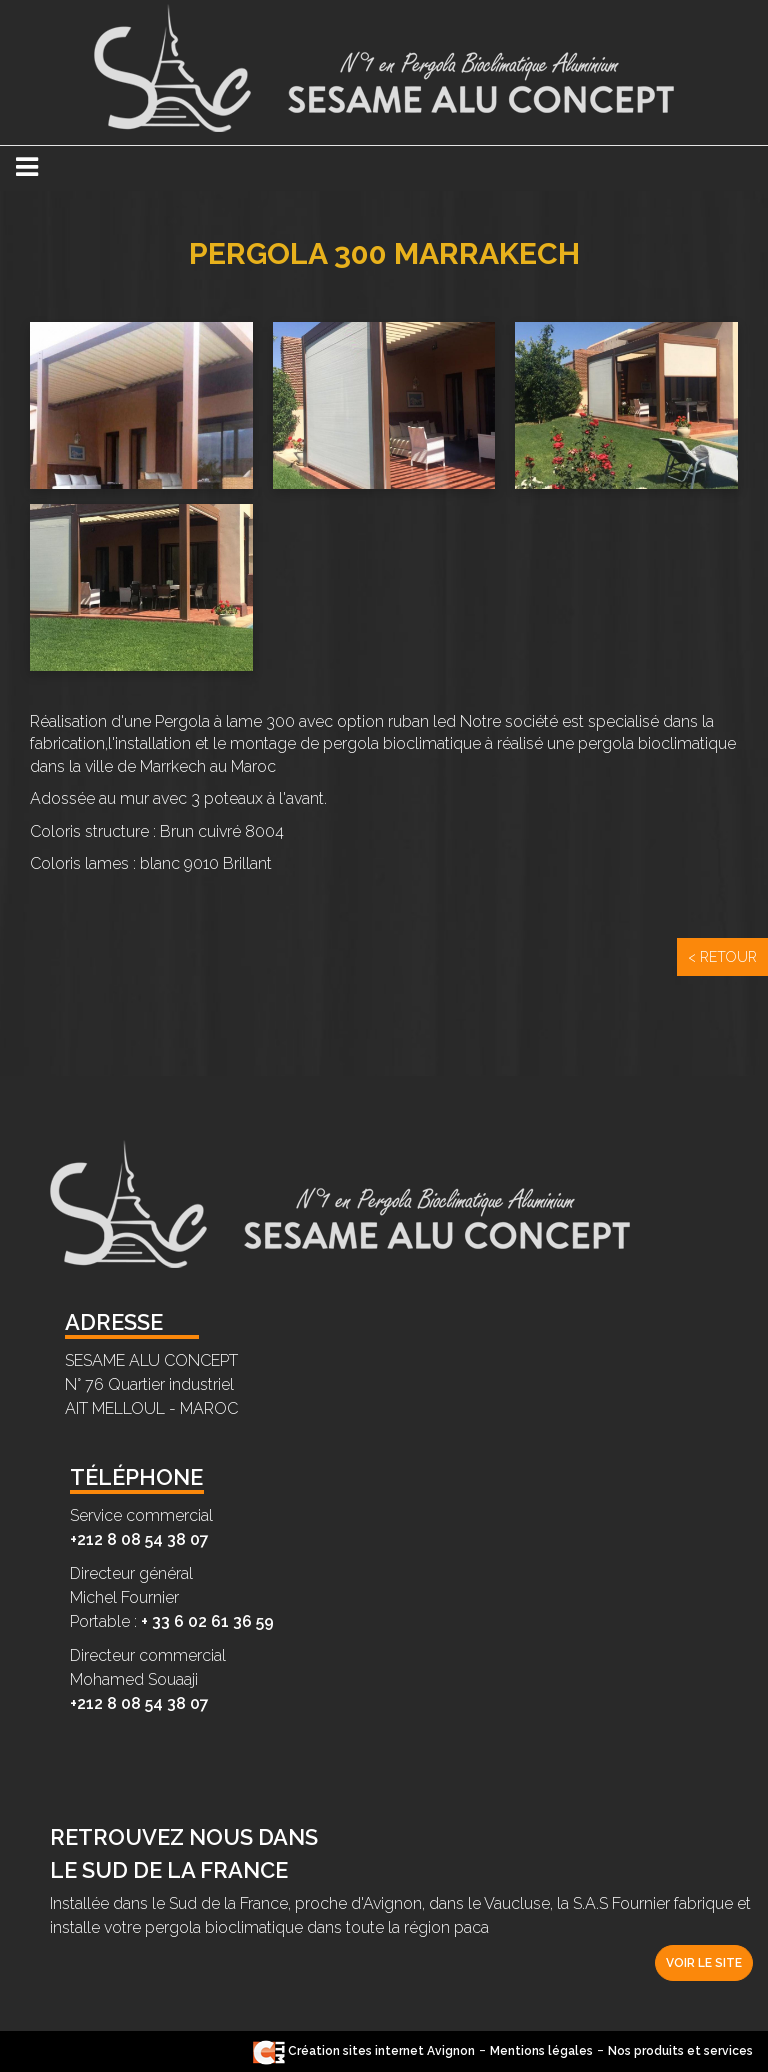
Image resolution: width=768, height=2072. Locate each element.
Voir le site (704, 1963)
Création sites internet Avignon (364, 2051)
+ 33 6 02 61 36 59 (207, 1621)
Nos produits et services (680, 2051)
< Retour (722, 957)
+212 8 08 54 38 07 (139, 1539)
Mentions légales (541, 2051)
